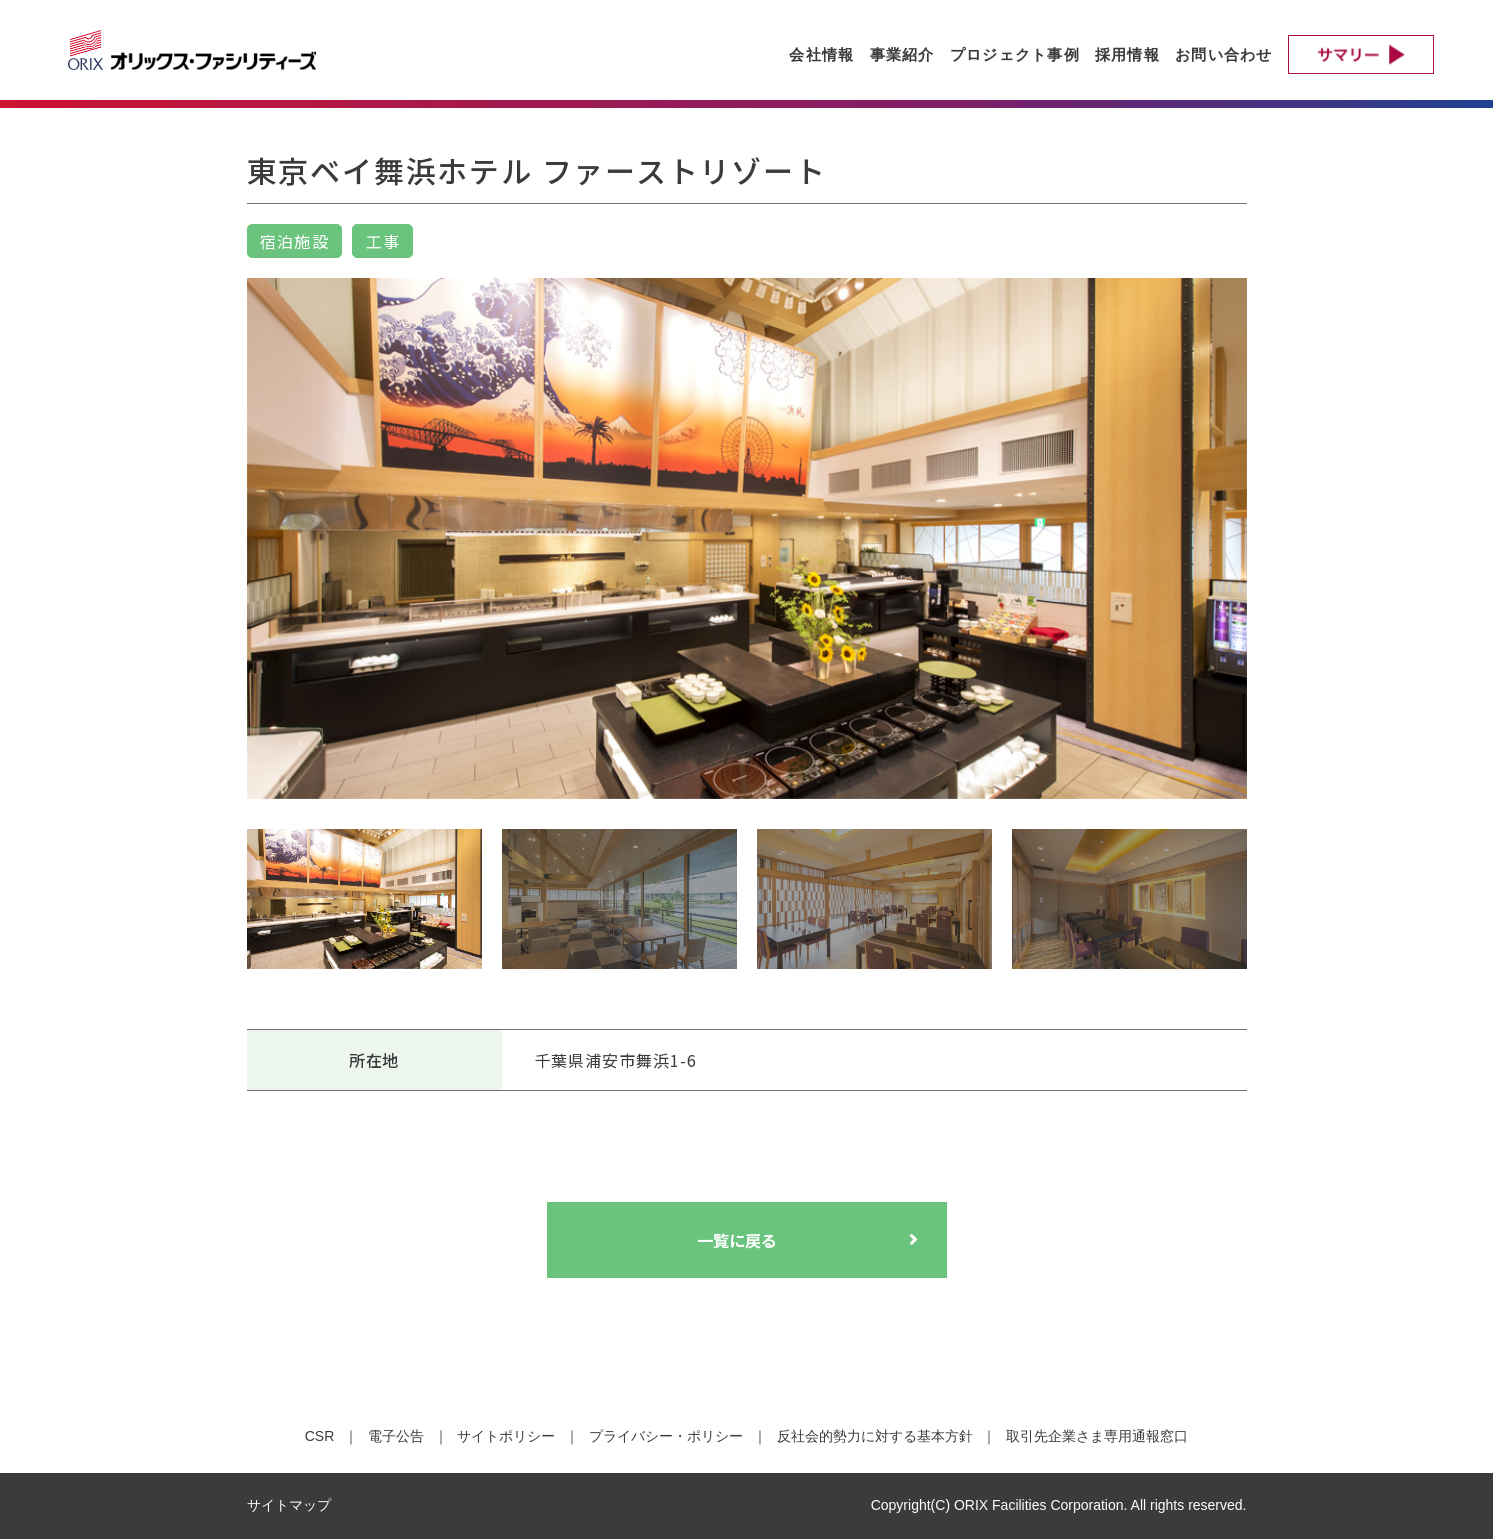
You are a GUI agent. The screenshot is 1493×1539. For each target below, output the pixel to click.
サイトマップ (289, 1505)
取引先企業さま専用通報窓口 (1097, 1436)
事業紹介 (902, 54)
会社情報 (821, 54)
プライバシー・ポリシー (666, 1436)
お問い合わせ (1224, 54)
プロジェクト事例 (1015, 54)
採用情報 (1127, 54)
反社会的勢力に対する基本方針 (875, 1436)
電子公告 (396, 1436)
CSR (320, 1436)
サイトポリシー (506, 1436)
